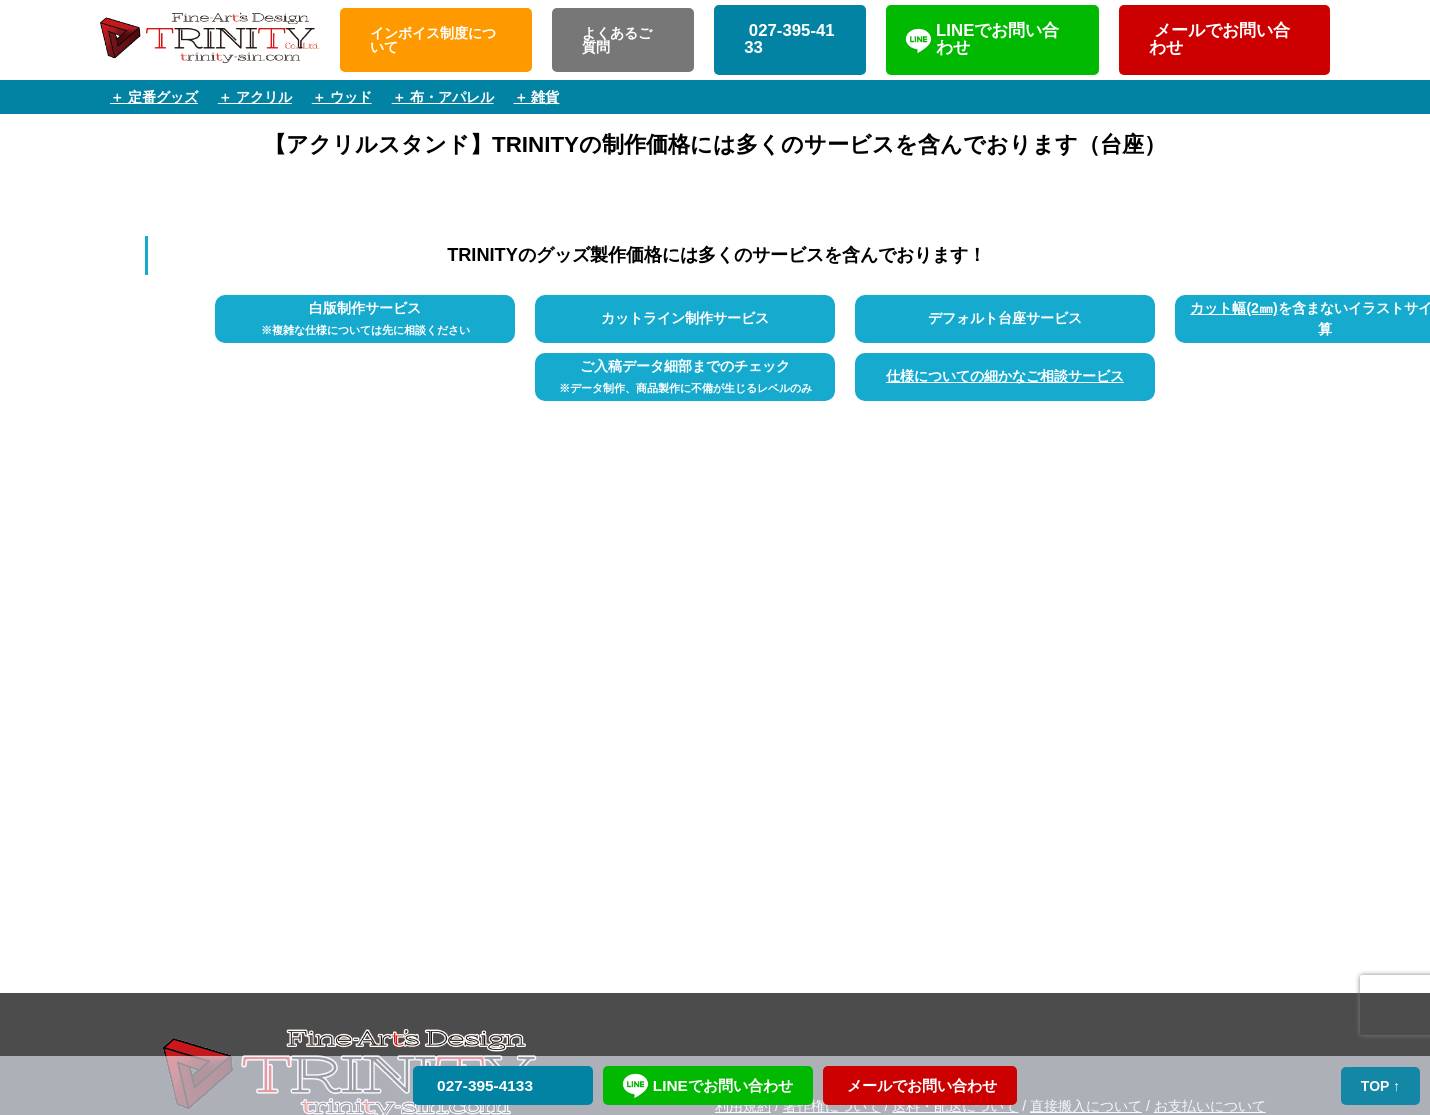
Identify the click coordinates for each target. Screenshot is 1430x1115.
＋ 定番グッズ (154, 97)
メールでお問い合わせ (1219, 39)
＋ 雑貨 (537, 97)
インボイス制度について (433, 40)
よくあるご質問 (617, 40)
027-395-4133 (789, 39)
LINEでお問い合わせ (997, 39)
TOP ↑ (1380, 1086)
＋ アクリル (255, 97)
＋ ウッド (342, 97)
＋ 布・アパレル (443, 97)
